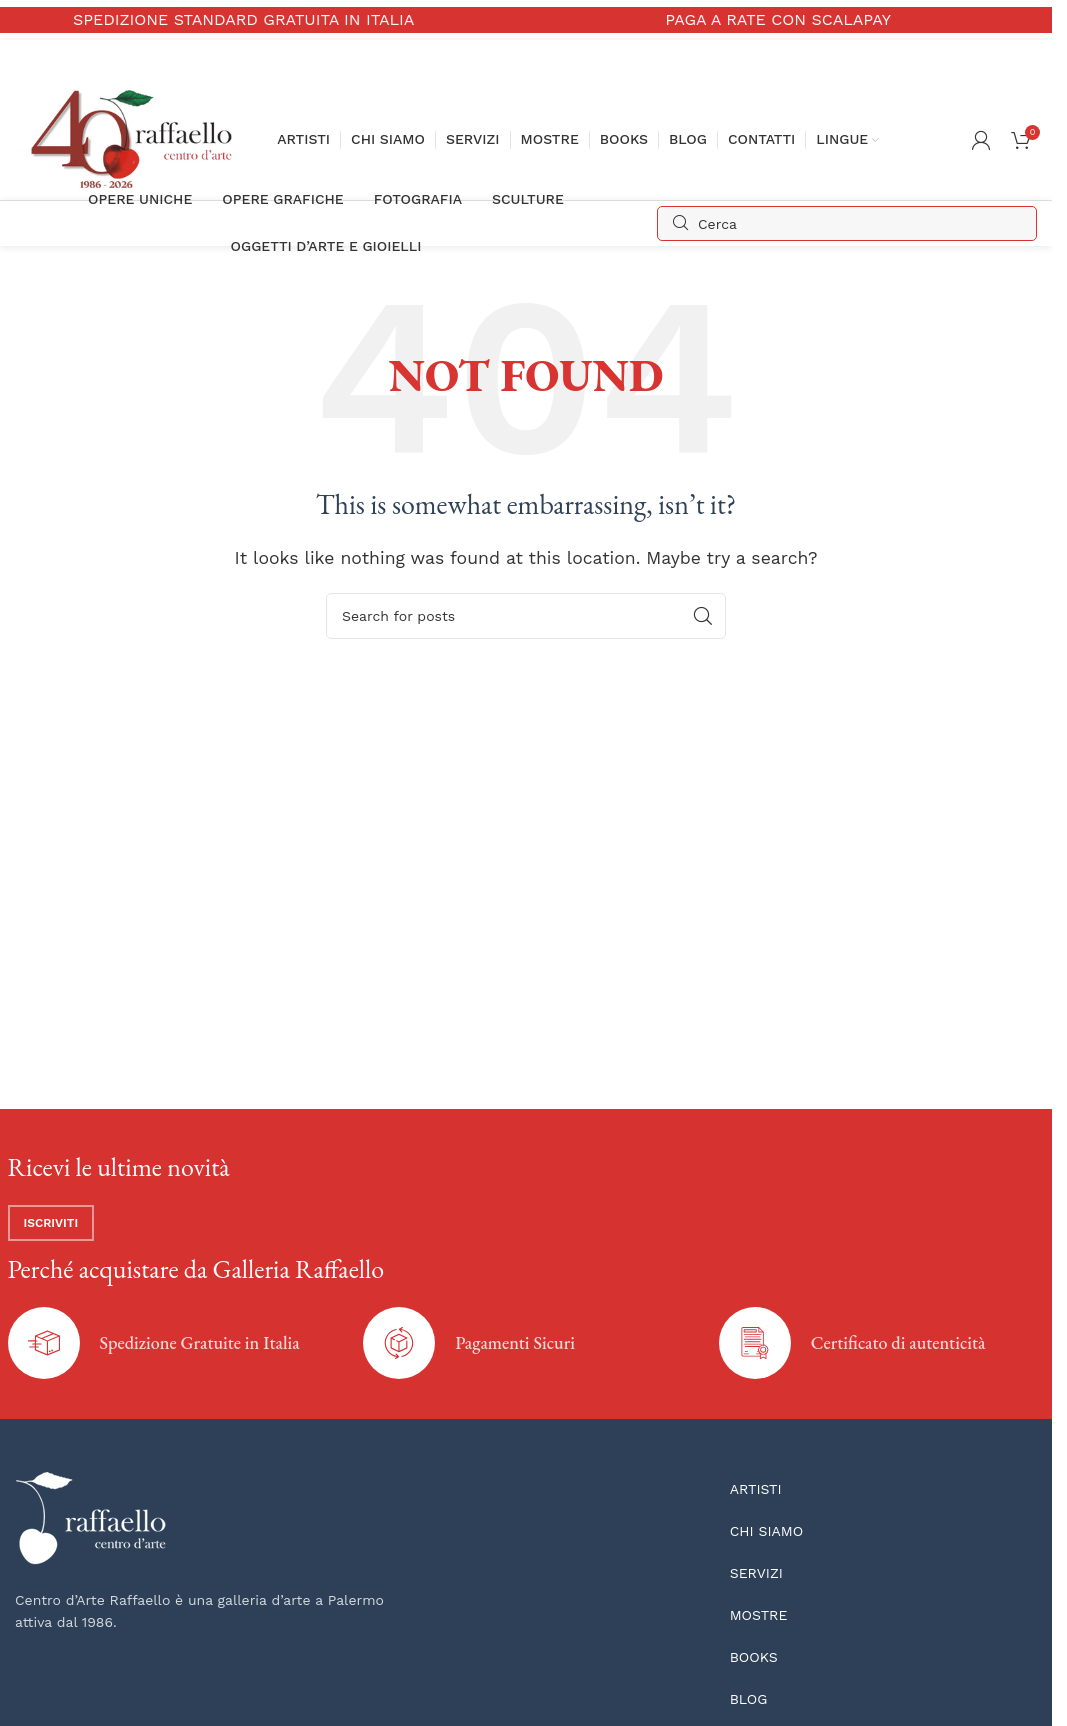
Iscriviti (51, 1223)
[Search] (847, 223)
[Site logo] (136, 138)
